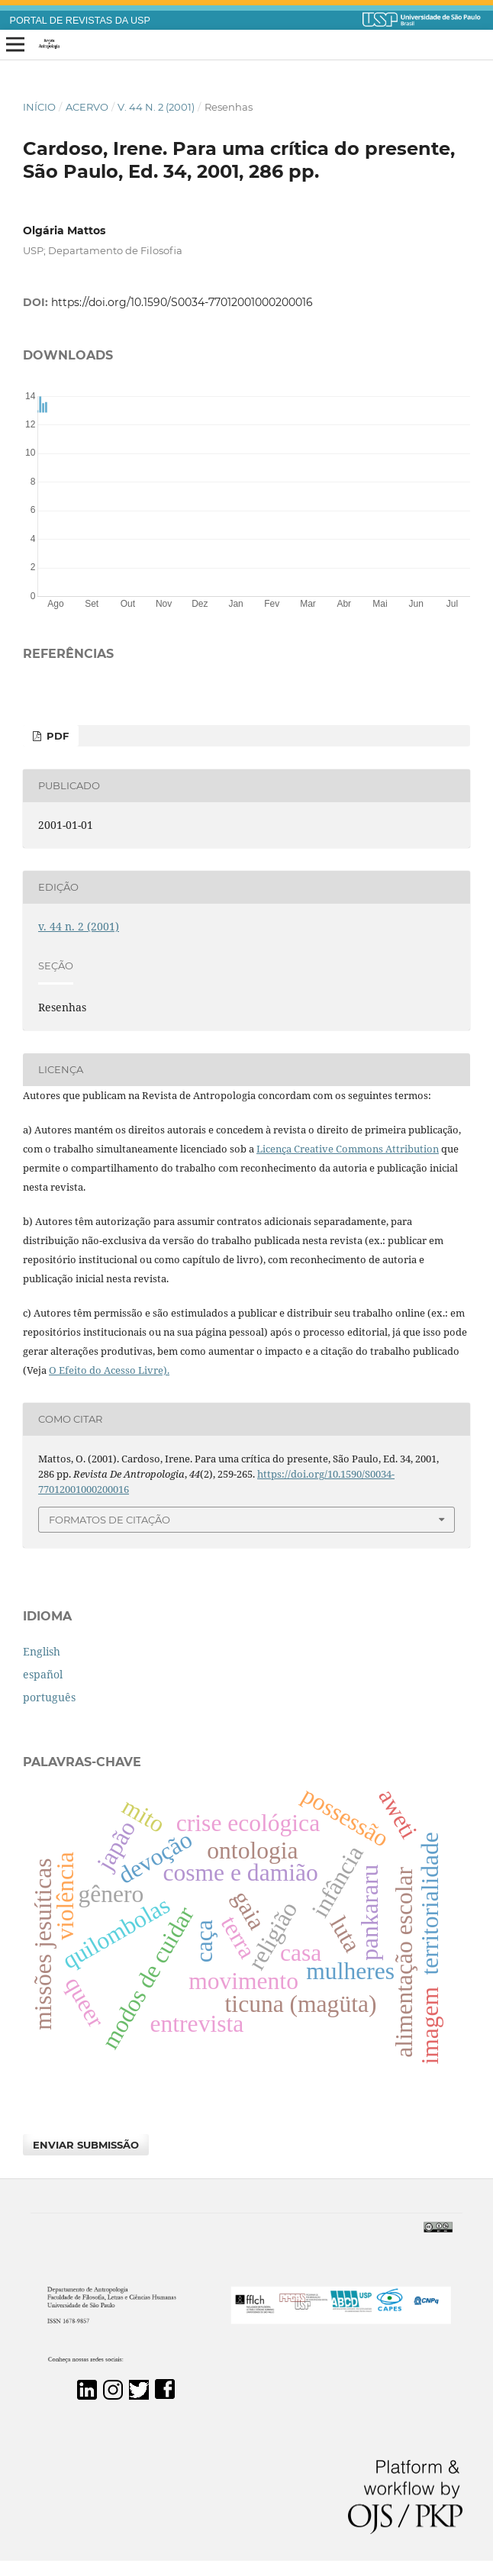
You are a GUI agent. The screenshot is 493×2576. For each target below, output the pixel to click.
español (43, 1674)
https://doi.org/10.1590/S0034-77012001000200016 (182, 302)
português (49, 1697)
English (41, 1651)
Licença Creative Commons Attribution (347, 1149)
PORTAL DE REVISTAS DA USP (80, 20)
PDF (56, 736)
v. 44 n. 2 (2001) (156, 107)
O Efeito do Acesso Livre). (109, 1370)
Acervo (87, 107)
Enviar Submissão (86, 2145)
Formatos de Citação (109, 1520)
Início (39, 107)
